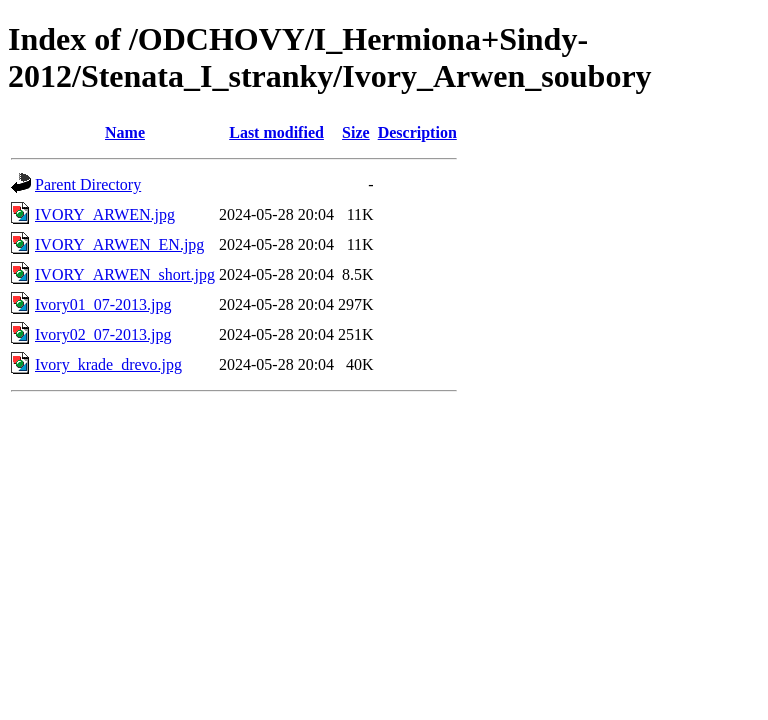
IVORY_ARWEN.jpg (105, 214)
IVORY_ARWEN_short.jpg (125, 274)
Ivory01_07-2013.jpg (103, 304)
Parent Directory (88, 184)
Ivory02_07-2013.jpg (103, 334)
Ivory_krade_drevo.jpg (108, 364)
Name (125, 132)
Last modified (276, 132)
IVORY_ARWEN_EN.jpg (119, 244)
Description (417, 132)
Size (356, 132)
